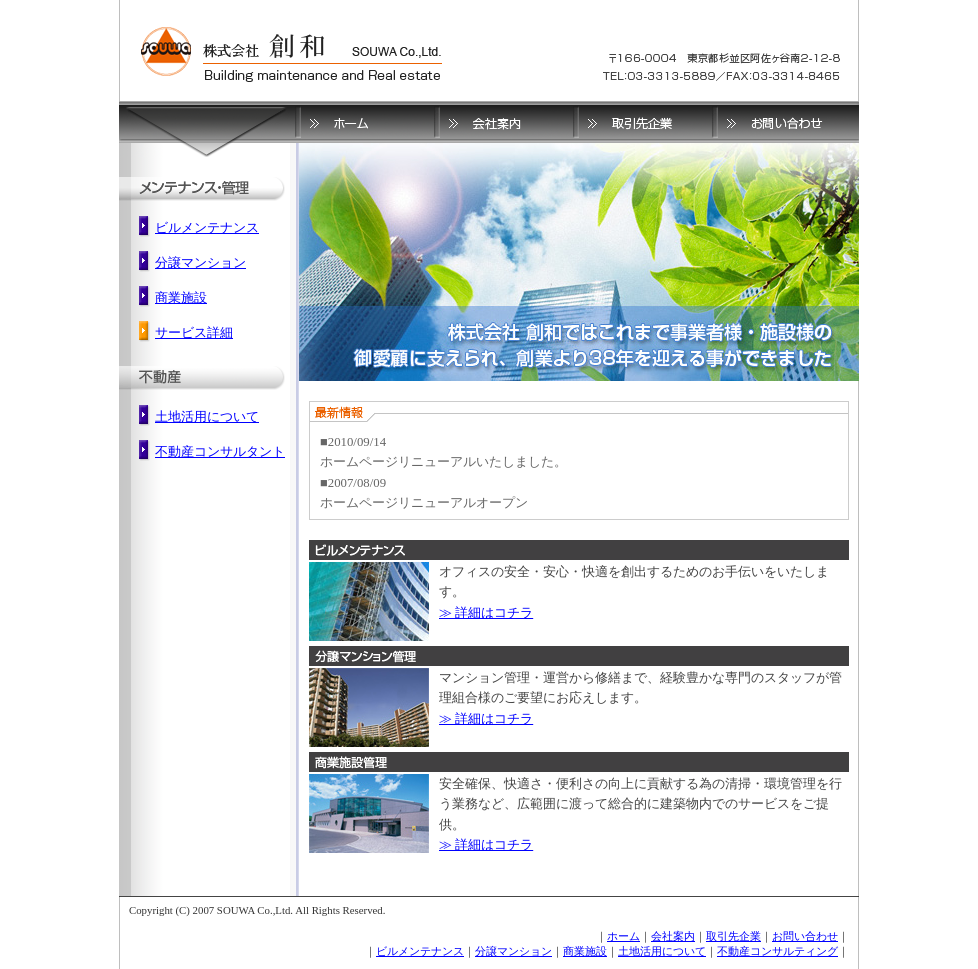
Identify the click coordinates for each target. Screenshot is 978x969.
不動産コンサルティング (777, 951)
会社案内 (673, 936)
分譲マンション (200, 263)
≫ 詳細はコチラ (486, 613)
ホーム (623, 936)
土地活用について (207, 417)
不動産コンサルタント (220, 452)
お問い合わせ (805, 936)
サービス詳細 (194, 333)
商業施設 (181, 298)
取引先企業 (733, 936)
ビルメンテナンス (207, 228)
